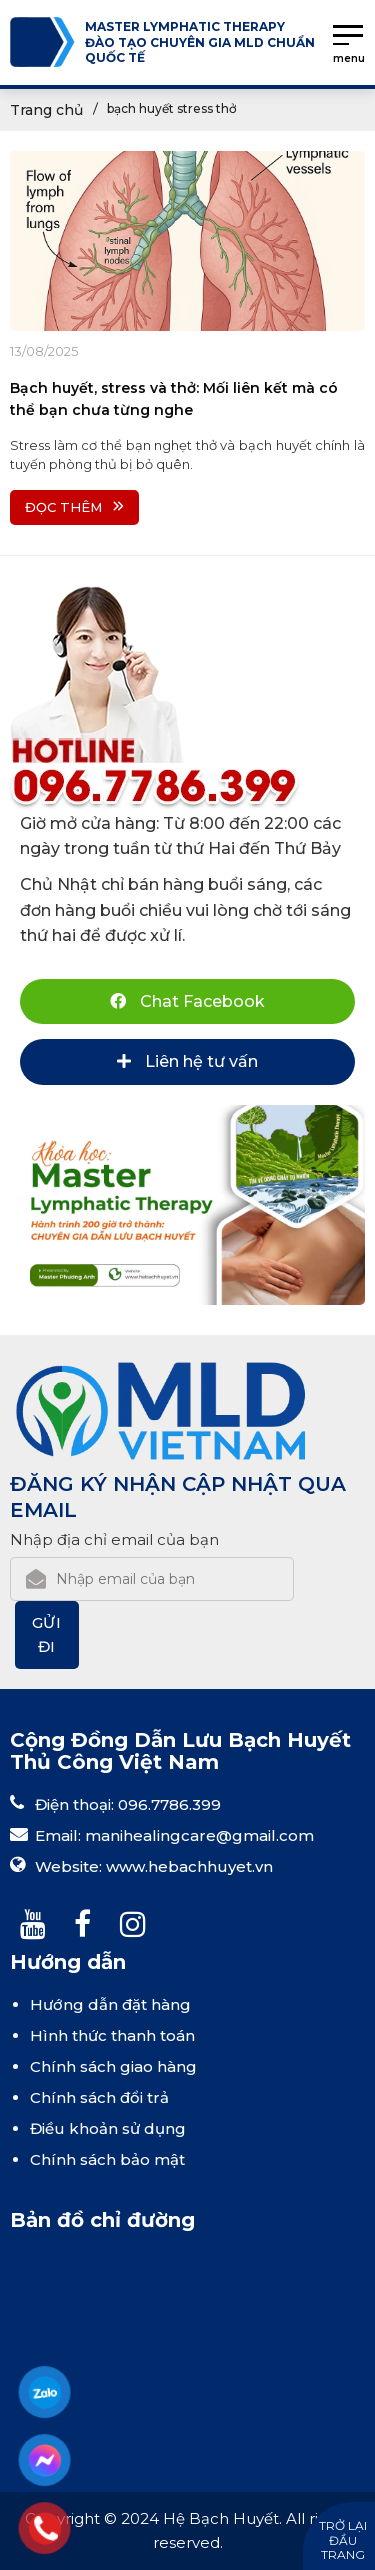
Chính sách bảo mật (107, 2159)
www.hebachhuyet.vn (189, 1866)
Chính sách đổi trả (99, 2097)
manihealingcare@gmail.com (199, 1835)
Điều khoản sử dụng (108, 2128)
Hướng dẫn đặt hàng (110, 2004)
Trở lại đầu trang (343, 2540)
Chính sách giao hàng (113, 2066)
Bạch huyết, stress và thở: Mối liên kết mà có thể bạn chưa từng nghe (174, 399)
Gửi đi (47, 1634)
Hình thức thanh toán (112, 2035)
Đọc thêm (74, 507)
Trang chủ (46, 110)
